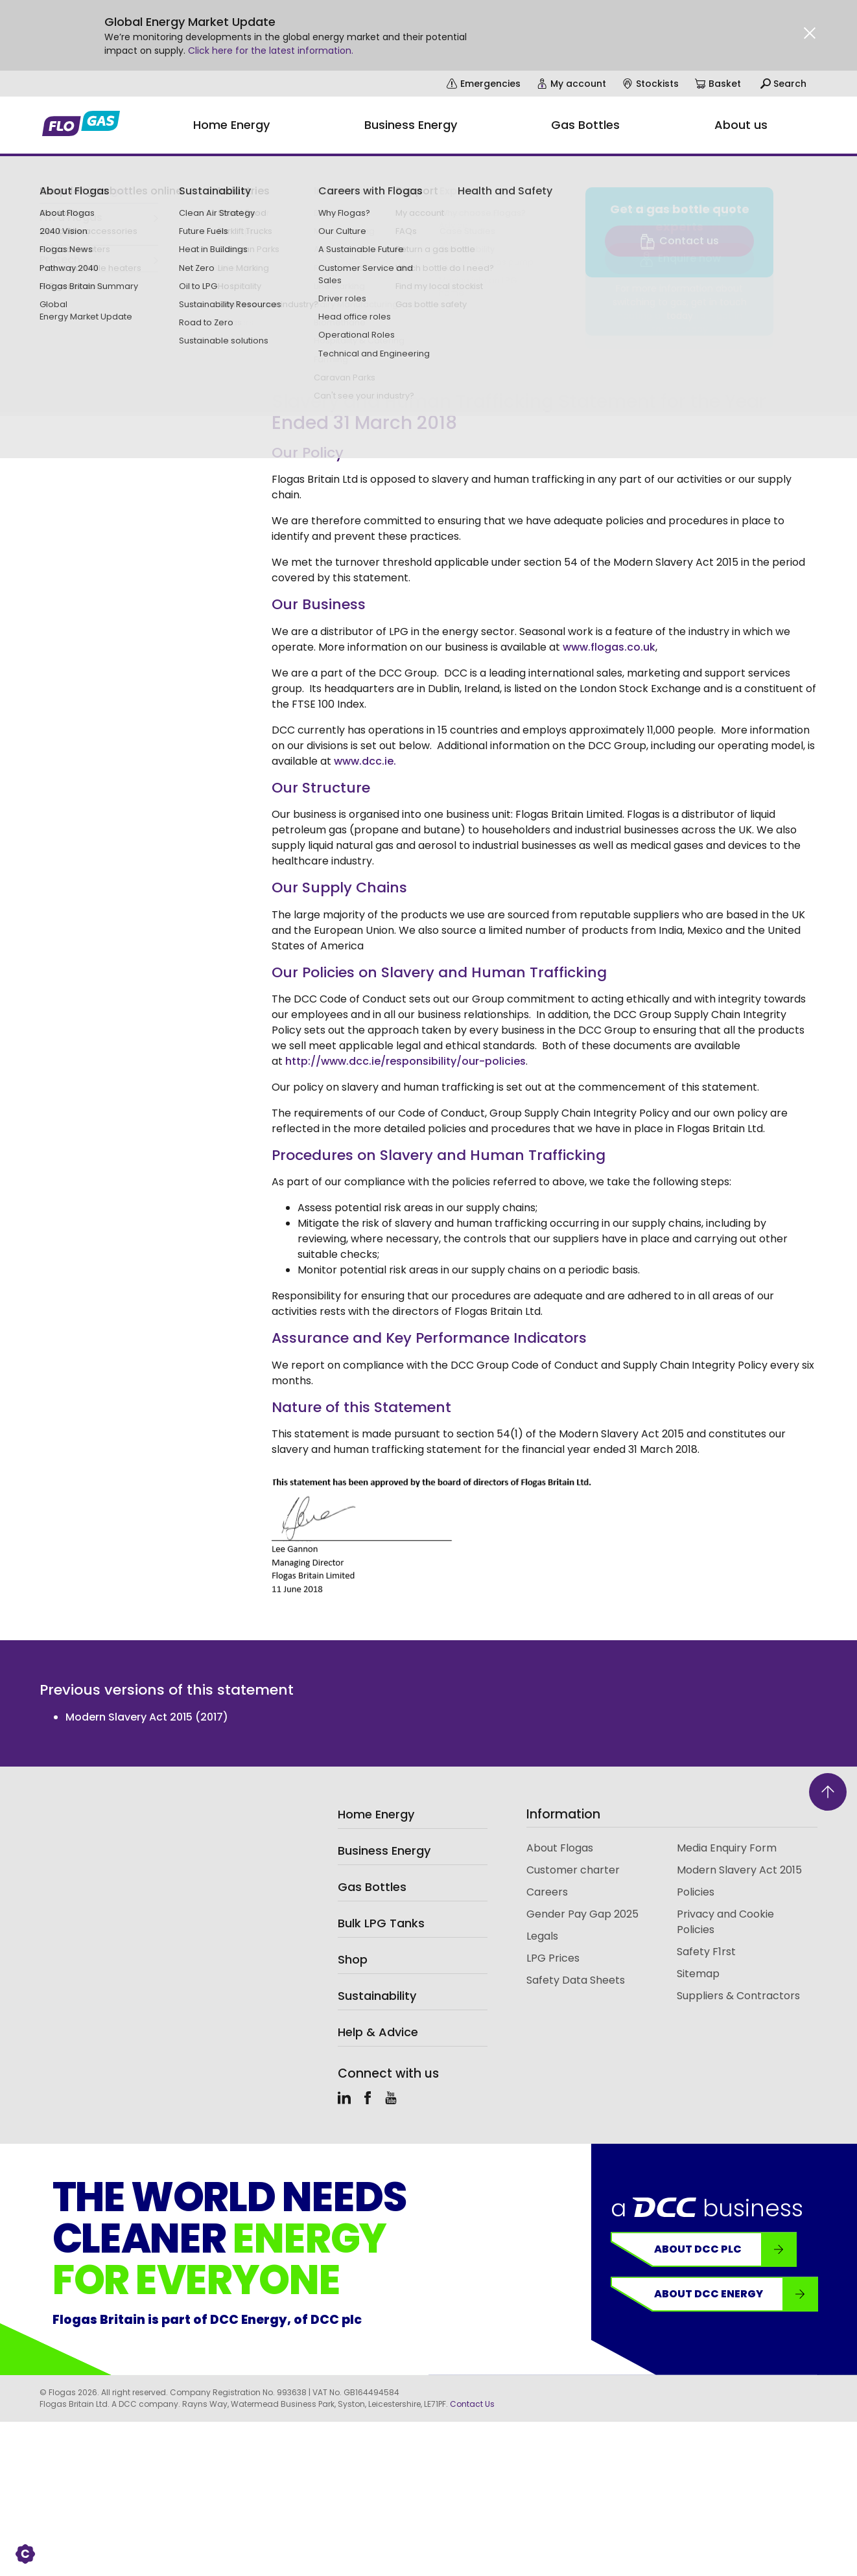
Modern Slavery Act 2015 (739, 1869)
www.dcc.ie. (363, 761)
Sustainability (377, 1996)
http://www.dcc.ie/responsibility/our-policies (405, 1061)
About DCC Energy (735, 2294)
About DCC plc (724, 2249)
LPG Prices (553, 1958)
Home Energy (376, 1814)
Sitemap (698, 1973)
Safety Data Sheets (575, 1980)
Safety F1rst (706, 1951)
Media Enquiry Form (727, 1847)
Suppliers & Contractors (738, 1995)
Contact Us (472, 2403)
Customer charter (573, 1869)
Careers (547, 1892)
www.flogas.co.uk (609, 647)
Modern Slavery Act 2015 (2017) (146, 1717)
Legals (542, 1936)
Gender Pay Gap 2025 (582, 1914)
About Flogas (559, 1847)
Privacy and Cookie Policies (725, 1922)
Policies (695, 1892)
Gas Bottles (372, 1887)
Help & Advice (378, 2032)
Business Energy (384, 1850)
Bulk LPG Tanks (381, 1923)
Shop (353, 1959)
